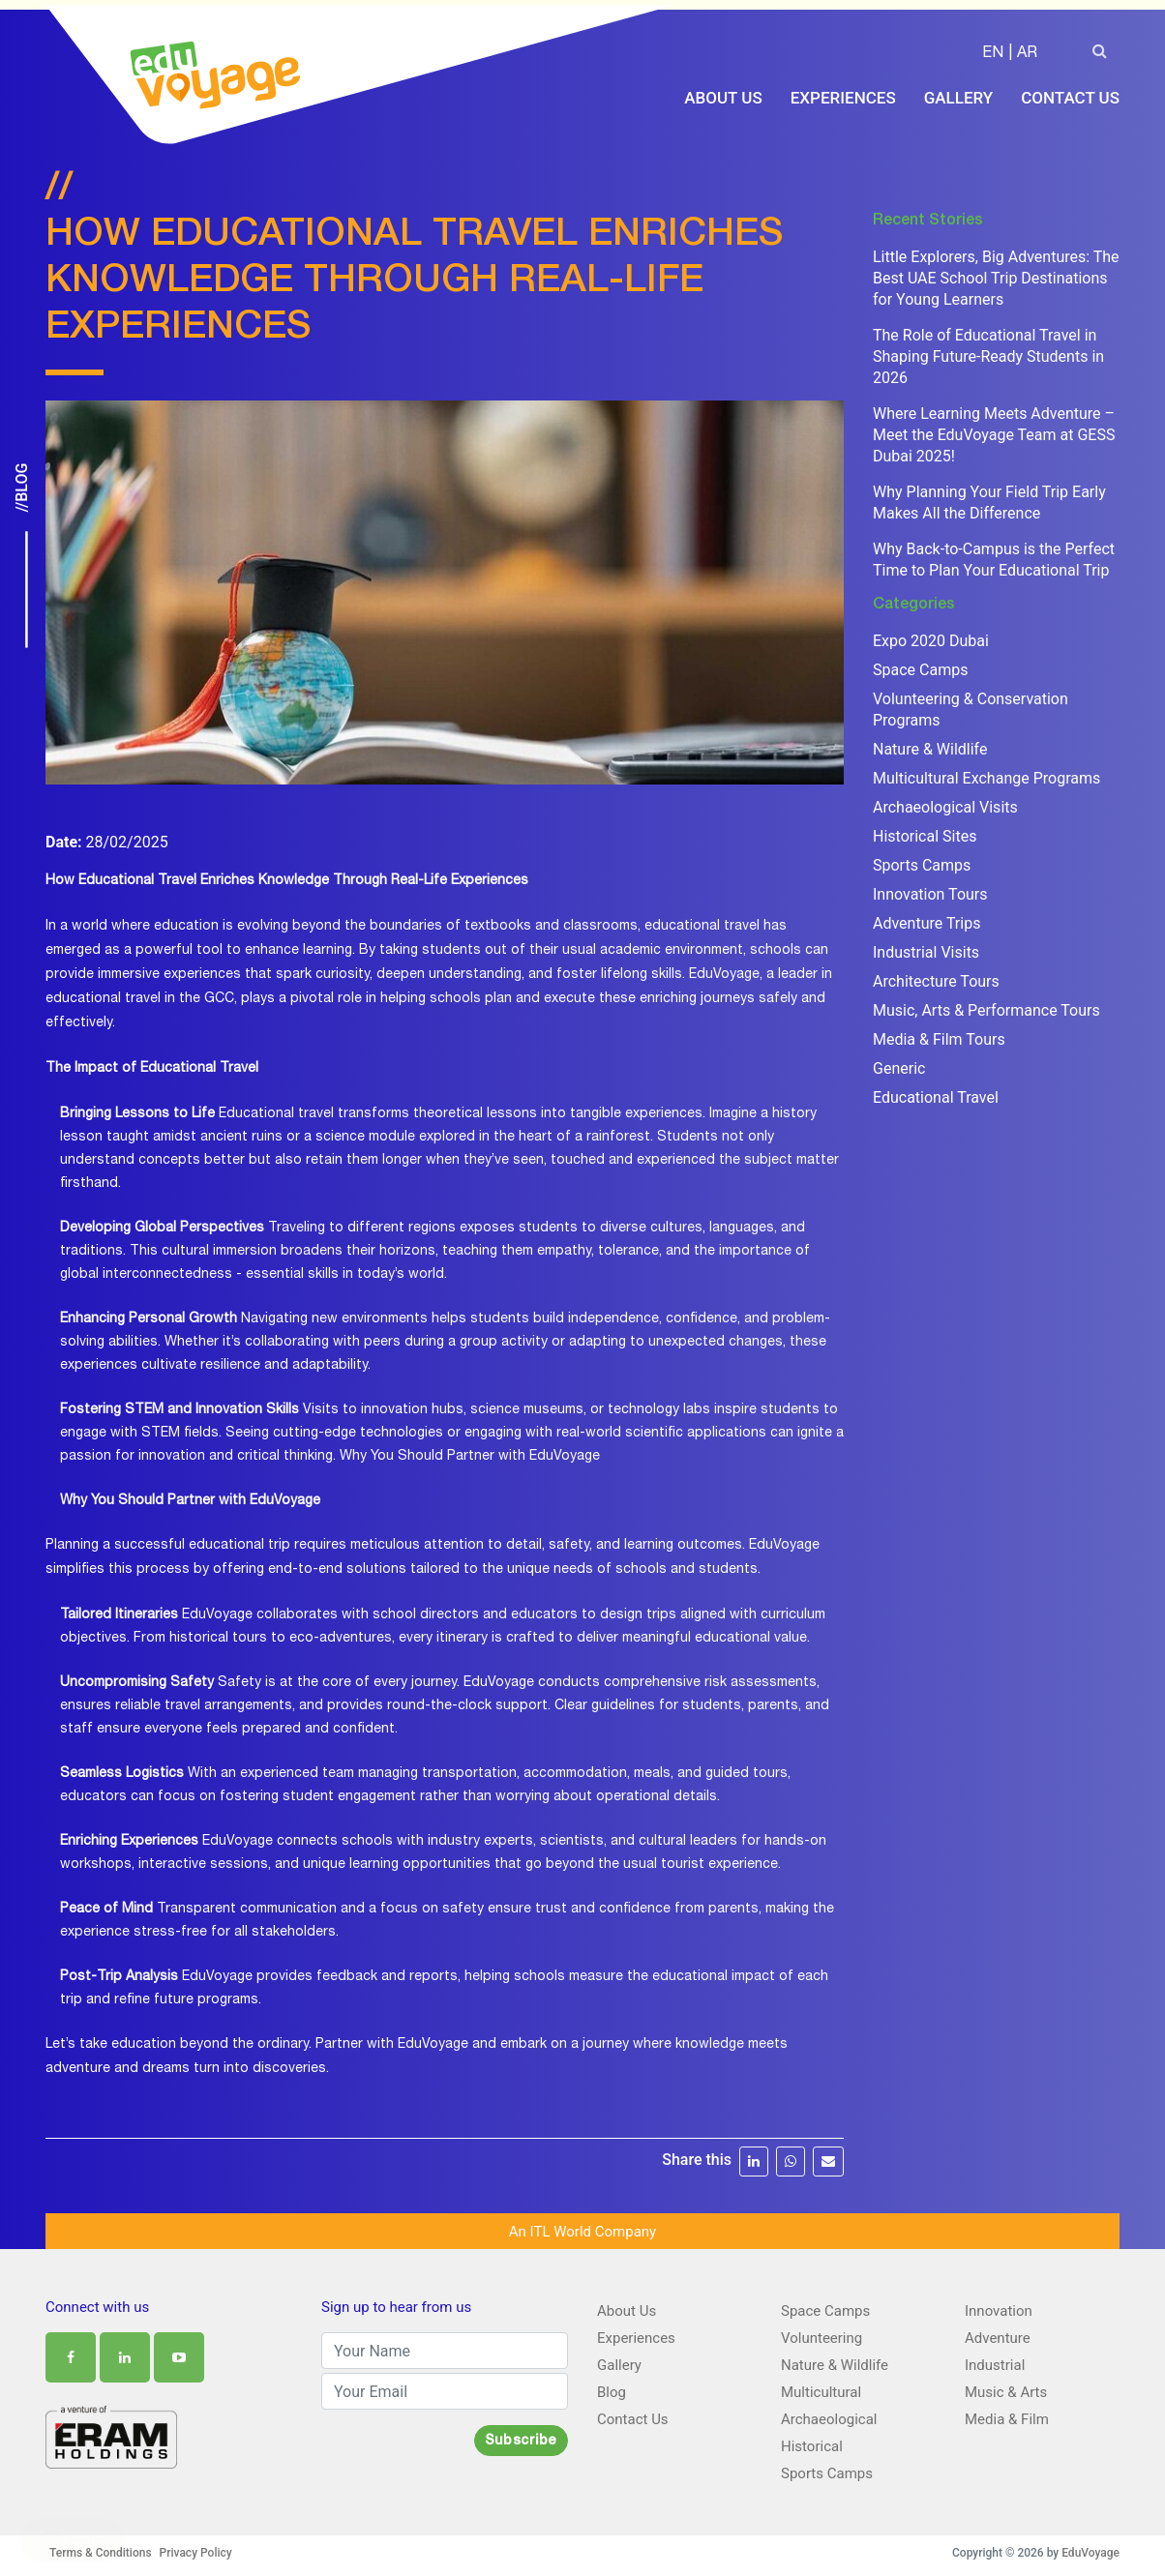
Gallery (959, 98)
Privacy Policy (196, 2550)
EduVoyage (1090, 2550)
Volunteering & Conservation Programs (970, 706)
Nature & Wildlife (930, 746)
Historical (812, 2443)
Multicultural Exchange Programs (986, 775)
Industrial (995, 2362)
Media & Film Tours (939, 1036)
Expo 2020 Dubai (931, 638)
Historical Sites (924, 833)
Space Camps (920, 667)
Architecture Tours (936, 978)
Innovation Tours (930, 891)
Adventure (998, 2335)
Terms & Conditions (100, 2550)
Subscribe (521, 2438)
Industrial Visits (926, 949)
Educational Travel (936, 1094)
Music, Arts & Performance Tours (986, 1007)
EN (992, 54)
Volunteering (821, 2335)
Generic (899, 1065)
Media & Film (1007, 2416)
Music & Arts (1006, 2389)
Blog (611, 2389)
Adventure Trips (926, 920)
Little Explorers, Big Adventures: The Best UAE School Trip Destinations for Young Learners (996, 275)
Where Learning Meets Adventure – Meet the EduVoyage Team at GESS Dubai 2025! (994, 431)
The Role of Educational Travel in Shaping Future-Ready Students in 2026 (988, 353)
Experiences (843, 98)
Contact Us (1070, 98)
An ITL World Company (582, 2228)
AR (1027, 54)
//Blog (22, 488)
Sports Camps (922, 862)
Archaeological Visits (945, 804)
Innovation (998, 2308)
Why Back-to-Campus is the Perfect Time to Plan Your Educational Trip (994, 557)
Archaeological (829, 2416)
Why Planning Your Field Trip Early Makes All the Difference (989, 499)
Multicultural (821, 2389)
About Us (723, 98)
